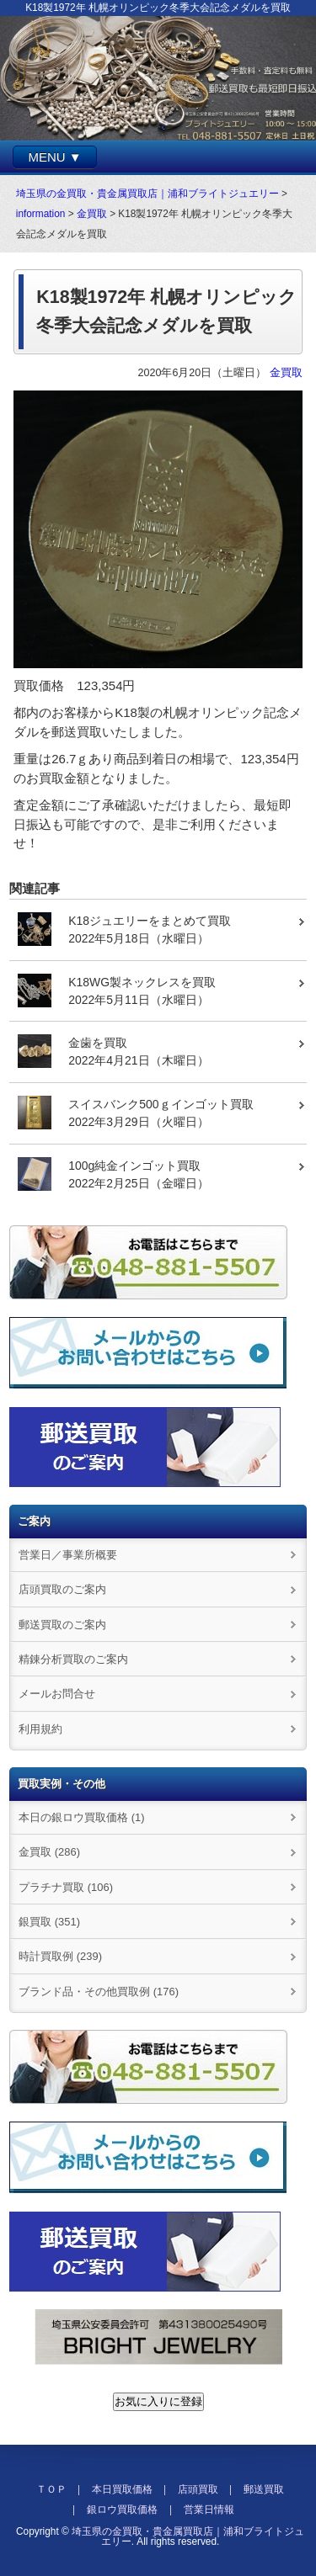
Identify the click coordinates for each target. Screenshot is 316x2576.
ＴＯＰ (51, 2489)
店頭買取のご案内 (62, 1589)
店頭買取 (198, 2489)
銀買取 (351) (49, 1921)
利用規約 (40, 1729)
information (41, 214)
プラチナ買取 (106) (66, 1887)
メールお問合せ (57, 1693)
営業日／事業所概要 (68, 1554)
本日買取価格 (122, 2489)
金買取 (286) (49, 1852)
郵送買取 (264, 2489)
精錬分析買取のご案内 (73, 1659)
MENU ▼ (54, 157)
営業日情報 (209, 2509)
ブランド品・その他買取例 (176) (99, 1991)
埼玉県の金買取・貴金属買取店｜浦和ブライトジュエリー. (188, 2536)
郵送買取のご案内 (62, 1624)
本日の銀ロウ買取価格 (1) (81, 1817)
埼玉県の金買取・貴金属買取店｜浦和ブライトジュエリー (147, 193)
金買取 (92, 214)
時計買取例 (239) (60, 1956)
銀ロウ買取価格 (122, 2509)
